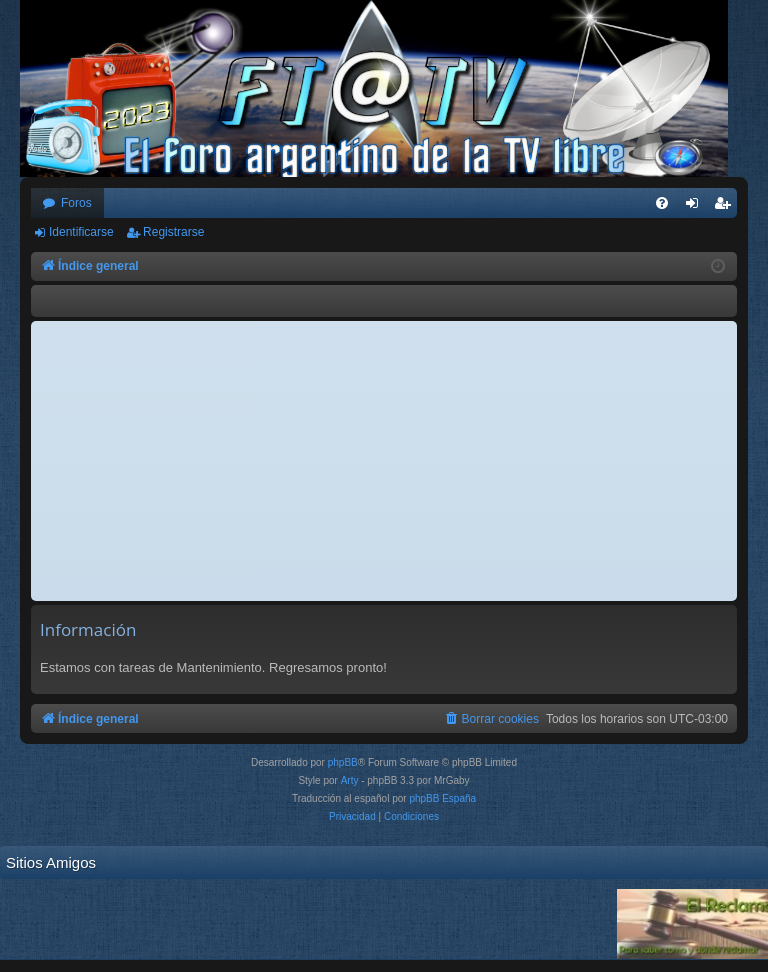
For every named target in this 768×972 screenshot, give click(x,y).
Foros (76, 203)
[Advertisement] (384, 461)
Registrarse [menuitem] (726, 207)
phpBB (343, 762)
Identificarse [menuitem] (696, 207)
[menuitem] (662, 203)
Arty (350, 780)
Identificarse (81, 232)
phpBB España (442, 798)
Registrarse (173, 232)
